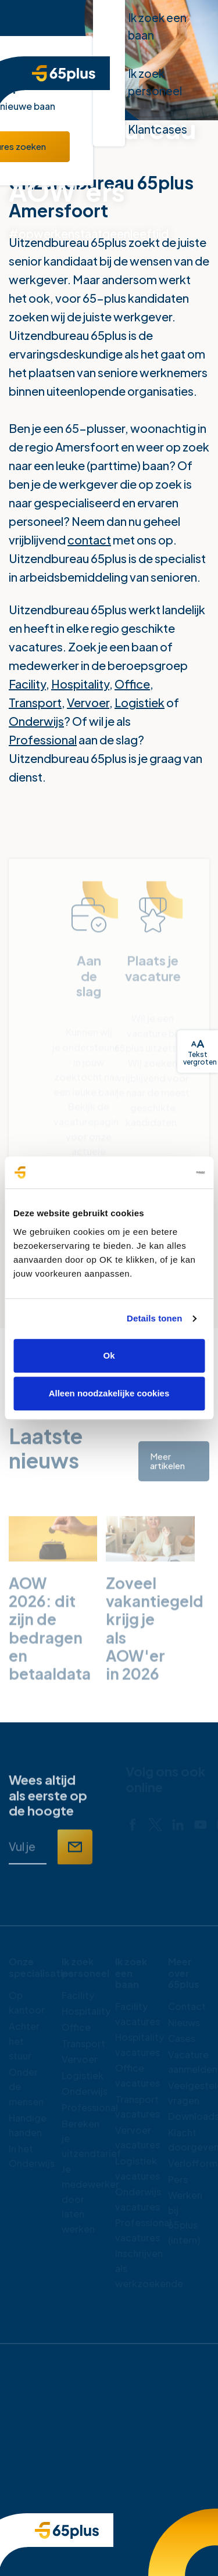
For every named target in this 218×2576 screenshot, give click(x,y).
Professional (43, 739)
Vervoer (88, 702)
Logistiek (140, 702)
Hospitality (80, 683)
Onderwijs (36, 721)
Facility (27, 683)
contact (89, 539)
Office (132, 683)
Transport (35, 702)
